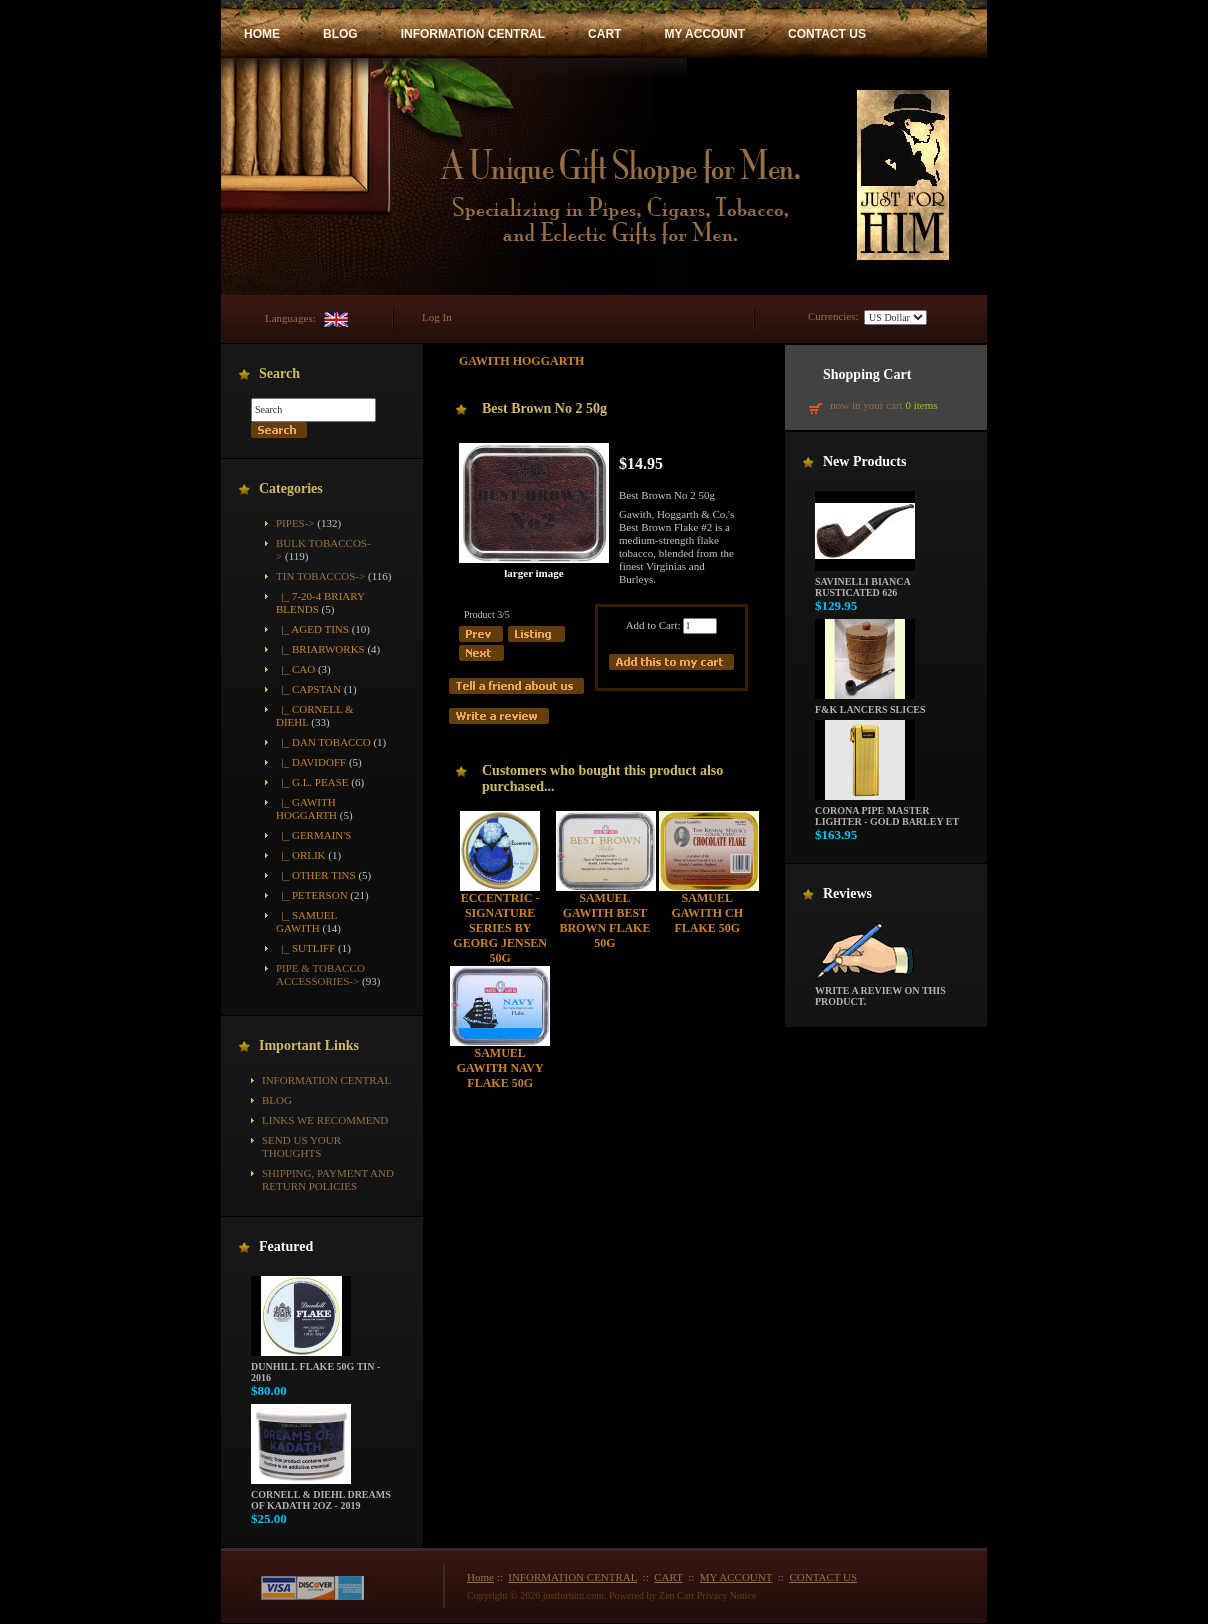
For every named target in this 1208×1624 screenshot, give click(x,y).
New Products (864, 461)
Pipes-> (295, 523)
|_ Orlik (301, 855)
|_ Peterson (312, 895)
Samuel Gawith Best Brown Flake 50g (604, 920)
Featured (286, 1246)
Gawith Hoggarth (521, 361)
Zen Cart (676, 1595)
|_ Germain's (313, 835)
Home (480, 1577)
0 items (921, 405)
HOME (262, 34)
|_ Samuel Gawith (306, 921)
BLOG (340, 34)
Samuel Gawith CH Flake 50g (707, 913)
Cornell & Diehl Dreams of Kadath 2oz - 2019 (321, 1495)
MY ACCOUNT (704, 34)
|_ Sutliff (305, 948)
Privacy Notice (727, 1595)
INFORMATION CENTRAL (473, 34)
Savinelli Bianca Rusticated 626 (865, 582)
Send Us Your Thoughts (301, 1146)
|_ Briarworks (320, 649)
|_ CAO (295, 669)
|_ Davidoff (311, 762)
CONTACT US (827, 34)
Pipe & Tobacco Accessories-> (320, 974)
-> (320, 576)
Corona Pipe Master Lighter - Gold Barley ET (887, 811)
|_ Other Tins (316, 875)
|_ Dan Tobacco (323, 742)
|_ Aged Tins (312, 629)
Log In (437, 317)
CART (604, 34)
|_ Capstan (308, 689)
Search (279, 373)
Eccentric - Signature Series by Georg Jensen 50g (500, 928)
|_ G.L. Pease (312, 782)
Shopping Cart (867, 374)
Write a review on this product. (880, 991)
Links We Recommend (325, 1120)
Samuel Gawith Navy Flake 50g (500, 1068)
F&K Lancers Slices (870, 705)
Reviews (847, 893)
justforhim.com (573, 1595)
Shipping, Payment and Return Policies (328, 1179)
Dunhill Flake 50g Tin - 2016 (315, 1367)
